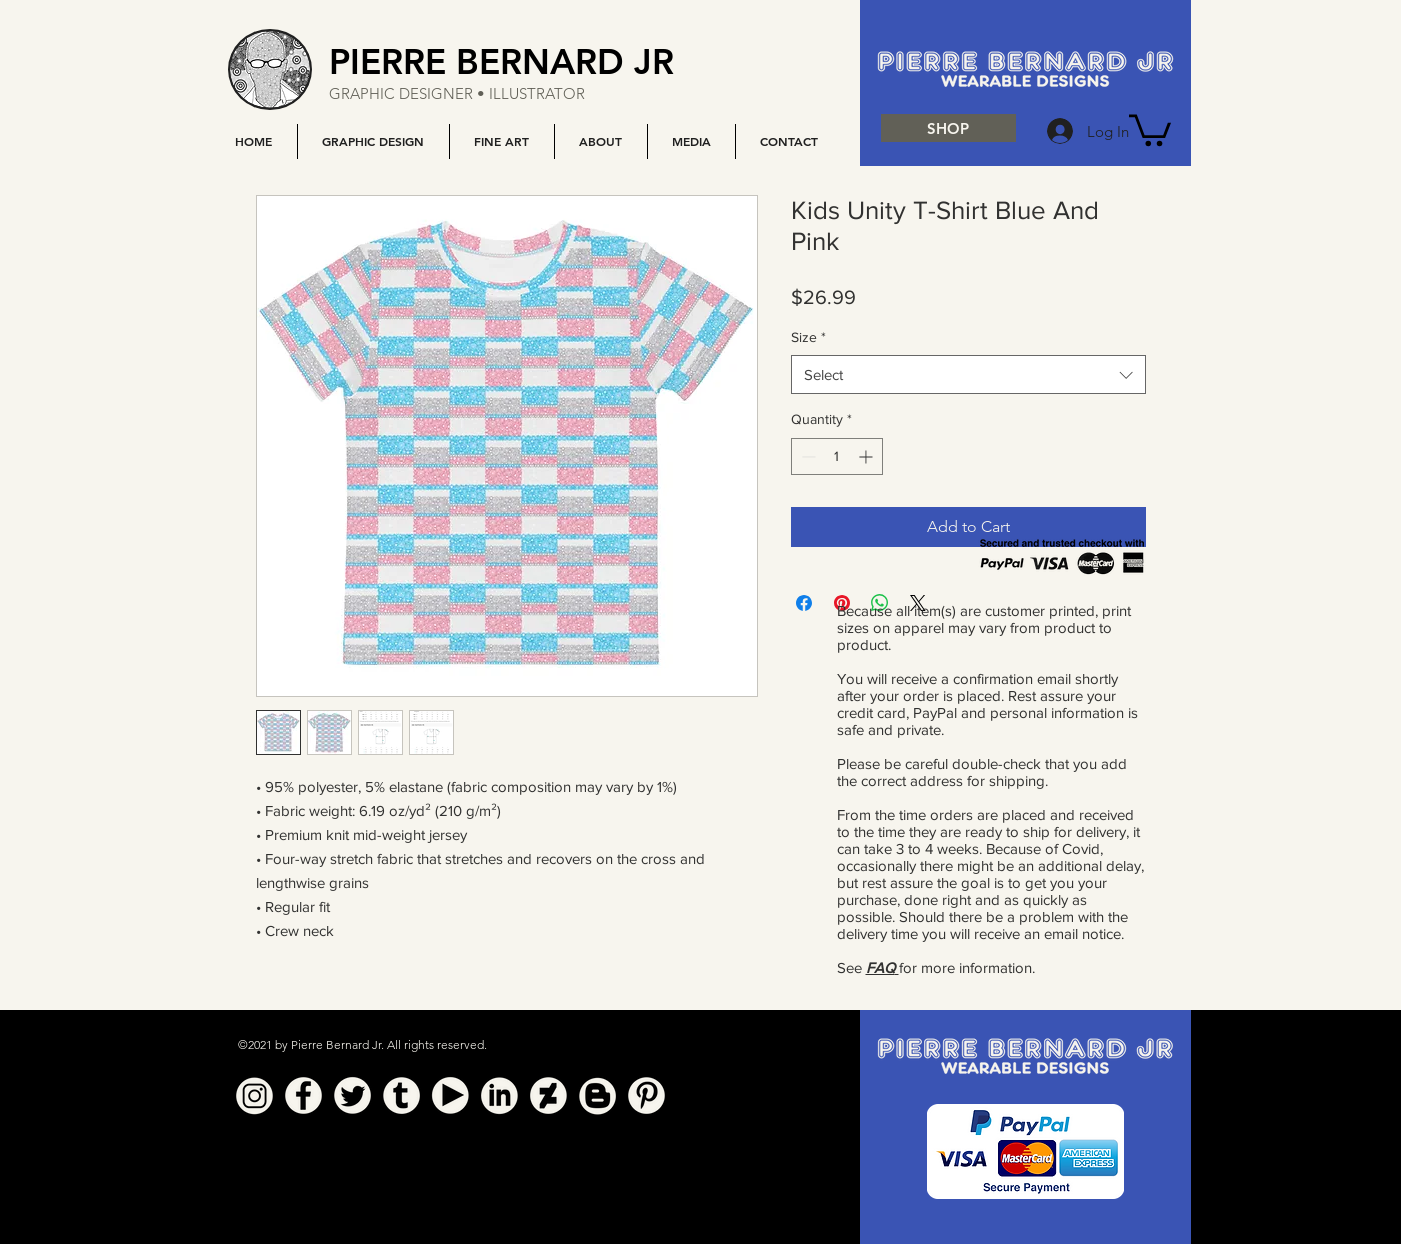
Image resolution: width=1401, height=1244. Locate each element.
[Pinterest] (646, 1095)
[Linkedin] (499, 1095)
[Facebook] (303, 1095)
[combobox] (968, 374)
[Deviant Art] (548, 1095)
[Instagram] (254, 1095)
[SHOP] (948, 128)
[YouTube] (450, 1095)
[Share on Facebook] (804, 603)
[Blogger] (597, 1095)
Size (808, 337)
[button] (373, 141)
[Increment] (867, 456)
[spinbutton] (837, 456)
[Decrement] (806, 456)
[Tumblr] (401, 1095)
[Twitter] (352, 1095)
